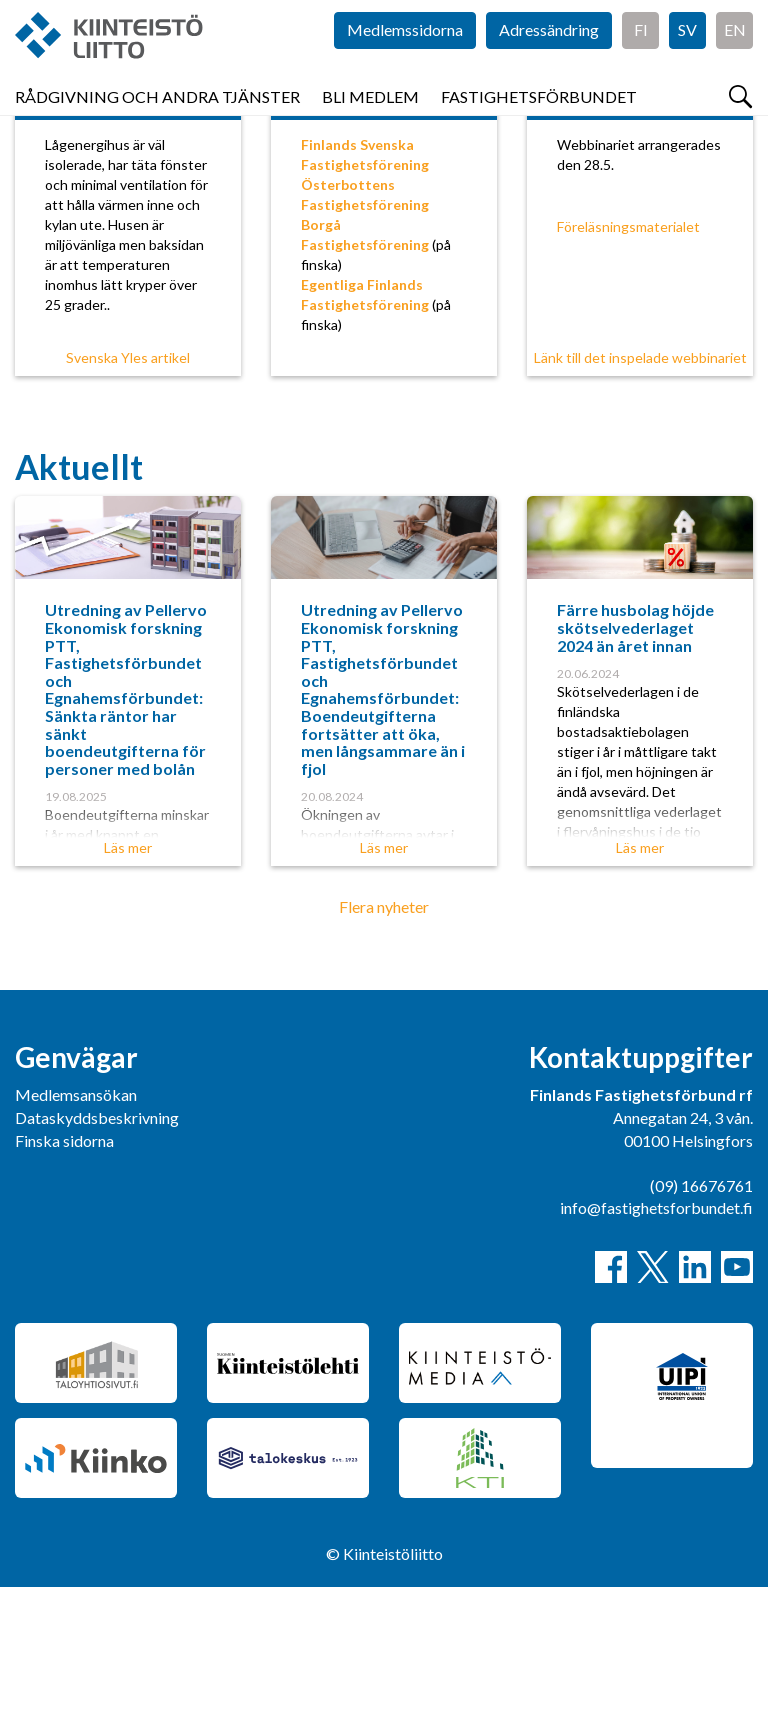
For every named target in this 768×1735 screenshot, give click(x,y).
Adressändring (549, 59)
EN (735, 59)
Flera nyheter (384, 1054)
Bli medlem (370, 119)
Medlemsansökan (76, 1242)
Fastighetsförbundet (539, 119)
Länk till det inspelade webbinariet (640, 505)
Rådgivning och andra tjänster (157, 119)
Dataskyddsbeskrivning (97, 1265)
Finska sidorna (64, 1288)
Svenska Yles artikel (128, 505)
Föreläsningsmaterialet (628, 374)
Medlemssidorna (405, 59)
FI (641, 59)
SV (687, 59)
